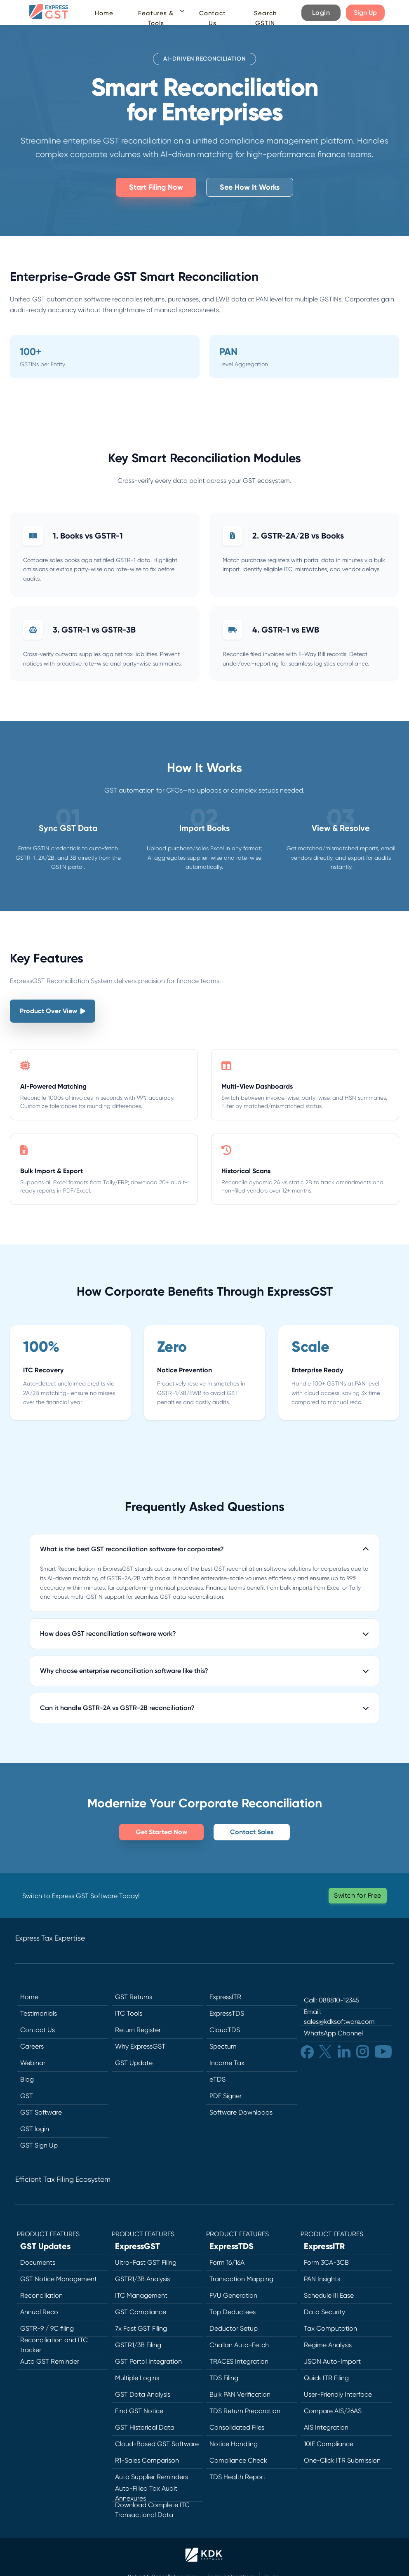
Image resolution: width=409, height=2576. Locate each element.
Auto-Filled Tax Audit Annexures (146, 2493)
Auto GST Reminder (49, 2361)
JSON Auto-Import (332, 2361)
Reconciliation (41, 2295)
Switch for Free (357, 1895)
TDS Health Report (237, 2477)
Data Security (324, 2312)
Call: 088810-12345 (332, 2000)
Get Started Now (161, 1832)
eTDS (217, 2079)
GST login (34, 2129)
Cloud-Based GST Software (157, 2444)
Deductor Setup (233, 2328)
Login (321, 12)
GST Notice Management (58, 2279)
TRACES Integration (238, 2361)
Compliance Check (238, 2460)
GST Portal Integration (148, 2361)
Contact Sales (251, 1832)
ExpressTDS (226, 2013)
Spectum (223, 2046)
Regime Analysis (328, 2345)
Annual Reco (39, 2312)
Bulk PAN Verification (239, 2394)
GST (26, 2096)
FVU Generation (233, 2295)
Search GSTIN (265, 18)
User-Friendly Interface (338, 2394)
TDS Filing (223, 2378)
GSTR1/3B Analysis (142, 2279)
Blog (27, 2079)
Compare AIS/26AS (333, 2411)
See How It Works (250, 187)
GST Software (41, 2112)
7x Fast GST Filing (141, 2328)
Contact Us (212, 18)
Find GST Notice (139, 2411)
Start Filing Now (156, 187)
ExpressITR (225, 1997)
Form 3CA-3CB (326, 2262)
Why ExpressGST (140, 2046)
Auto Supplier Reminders (151, 2477)
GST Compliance (140, 2312)
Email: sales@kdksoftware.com (339, 2017)
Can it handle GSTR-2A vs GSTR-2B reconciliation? (204, 1708)
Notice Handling (233, 2444)
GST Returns (133, 1997)
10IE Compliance (328, 2444)
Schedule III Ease (329, 2295)
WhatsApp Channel (333, 2033)
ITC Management (141, 2295)
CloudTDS (224, 2030)
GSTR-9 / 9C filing (47, 2328)
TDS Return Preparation (244, 2411)
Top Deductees (232, 2312)
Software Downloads (241, 2112)
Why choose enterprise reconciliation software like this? (204, 1671)
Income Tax (226, 2063)
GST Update (134, 2063)
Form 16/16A (226, 2262)
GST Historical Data (144, 2427)
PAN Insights (322, 2279)
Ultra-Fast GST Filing (145, 2262)
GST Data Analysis (142, 2394)
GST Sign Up (39, 2145)
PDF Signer (225, 2096)
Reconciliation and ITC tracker (54, 2345)
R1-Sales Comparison (147, 2460)
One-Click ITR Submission (342, 2460)
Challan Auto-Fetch (239, 2345)
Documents (37, 2262)
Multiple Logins (137, 2378)
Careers (32, 2046)
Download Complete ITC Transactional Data (152, 2510)
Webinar (32, 2063)
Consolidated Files (236, 2427)
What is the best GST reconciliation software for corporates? (204, 1549)
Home (104, 13)
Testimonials (38, 2013)
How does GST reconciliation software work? (204, 1633)
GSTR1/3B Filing (138, 2345)
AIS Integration (326, 2427)
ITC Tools (128, 2013)
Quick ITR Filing (326, 2378)
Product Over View (52, 1011)
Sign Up (365, 12)
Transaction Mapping (241, 2279)
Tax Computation (330, 2328)
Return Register (138, 2030)
